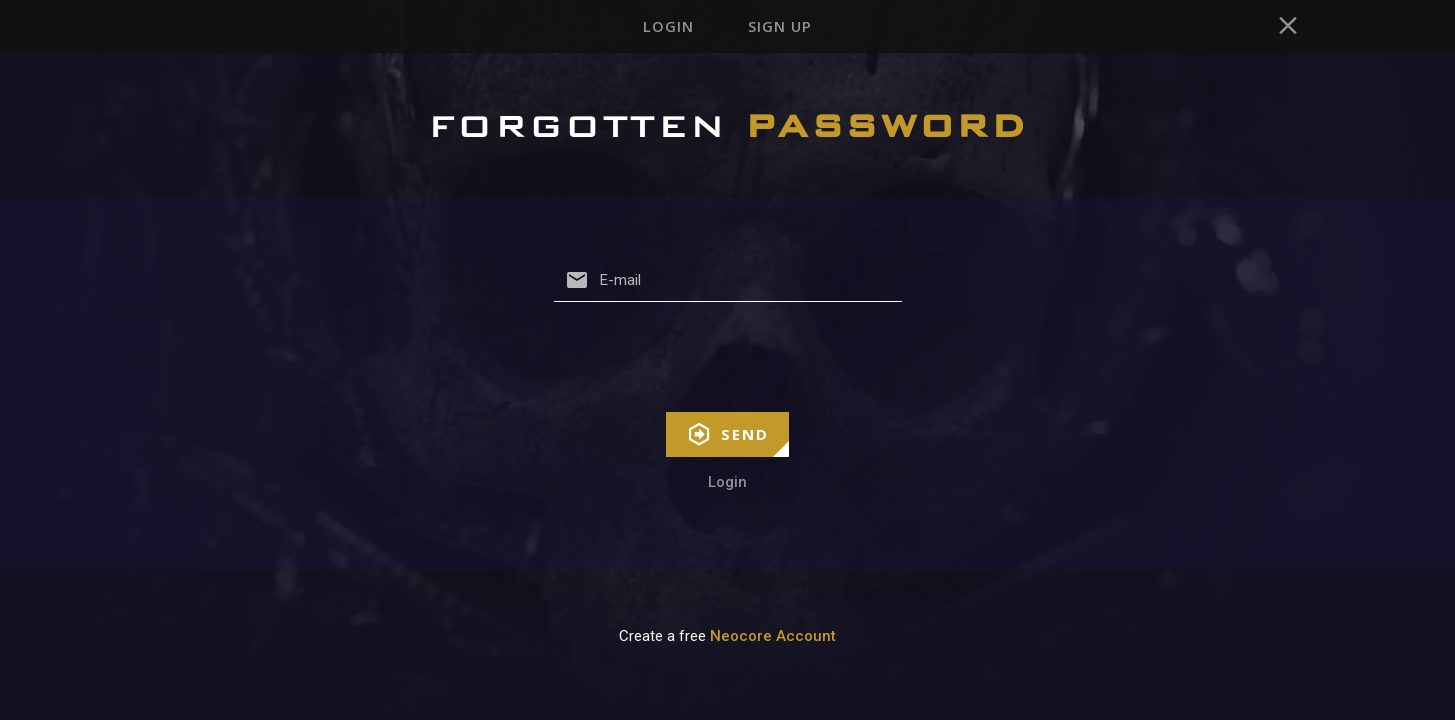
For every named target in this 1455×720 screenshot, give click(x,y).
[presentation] (728, 374)
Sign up (786, 35)
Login (660, 35)
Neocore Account (773, 653)
